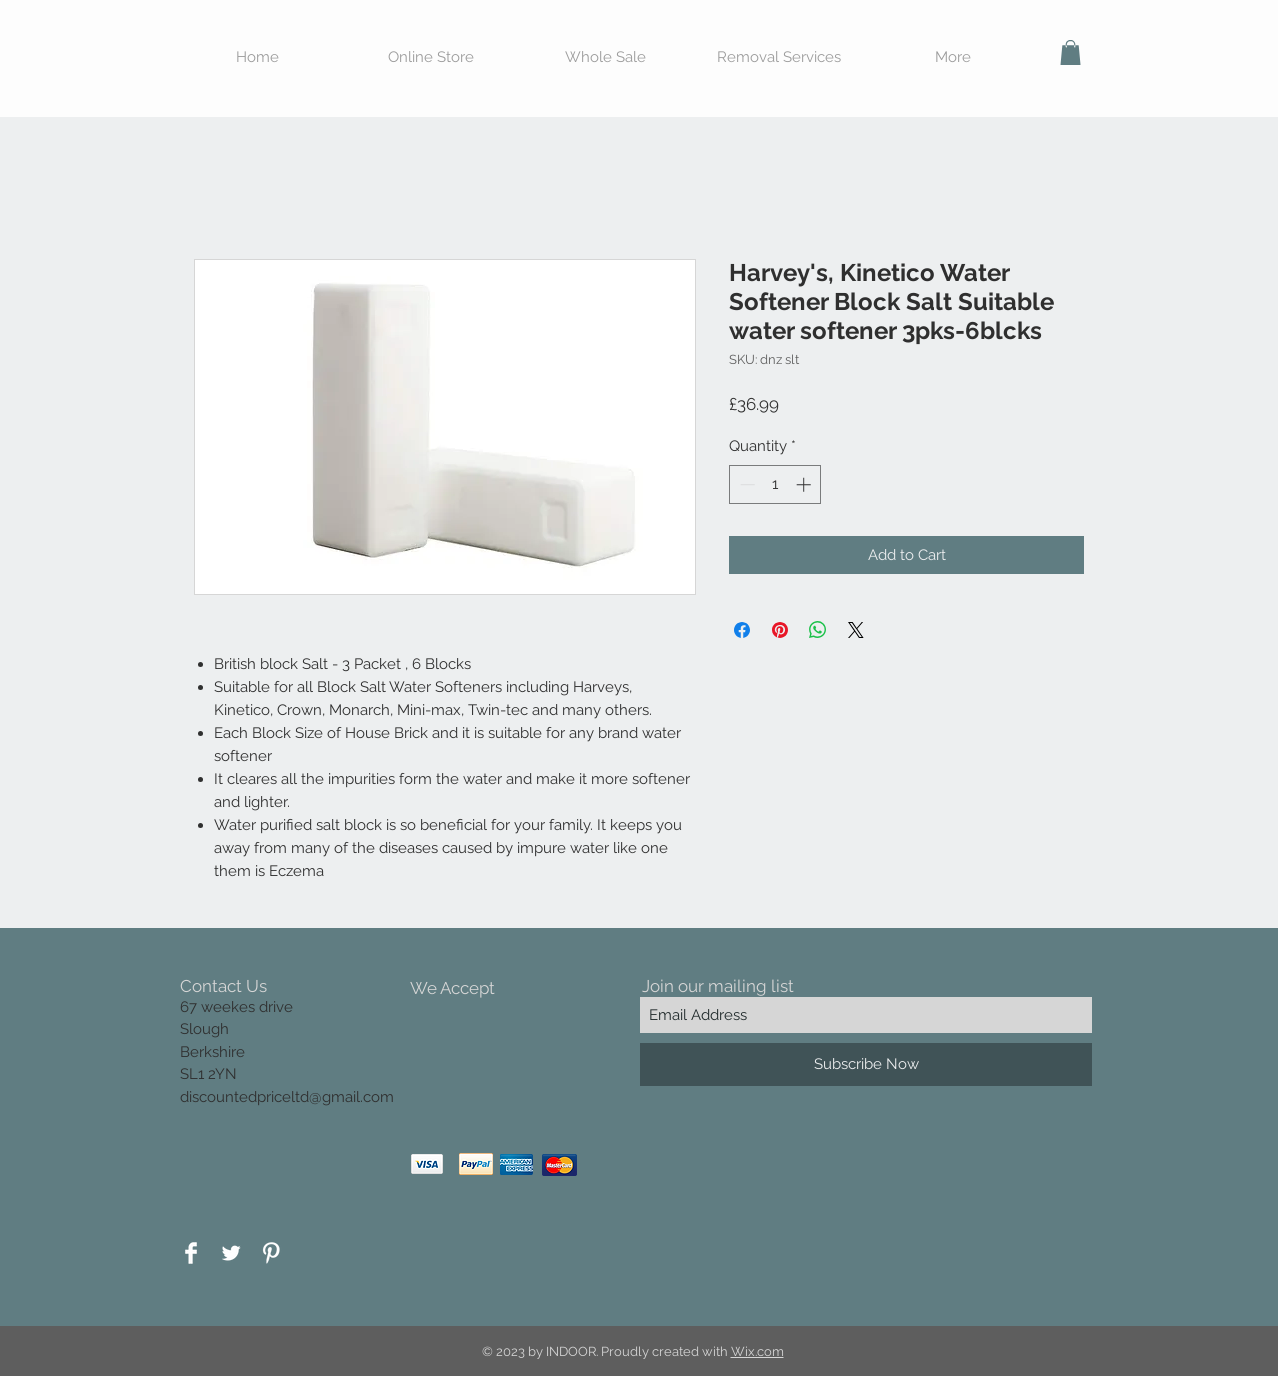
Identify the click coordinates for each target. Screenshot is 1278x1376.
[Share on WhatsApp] (818, 630)
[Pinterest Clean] (271, 1253)
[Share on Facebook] (742, 630)
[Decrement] (745, 484)
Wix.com (757, 1351)
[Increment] (805, 484)
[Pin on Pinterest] (780, 630)
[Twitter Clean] (231, 1253)
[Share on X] (856, 630)
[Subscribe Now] (866, 1064)
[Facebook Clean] (191, 1253)
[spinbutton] (775, 484)
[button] (1070, 52)
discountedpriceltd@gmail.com (287, 1097)
